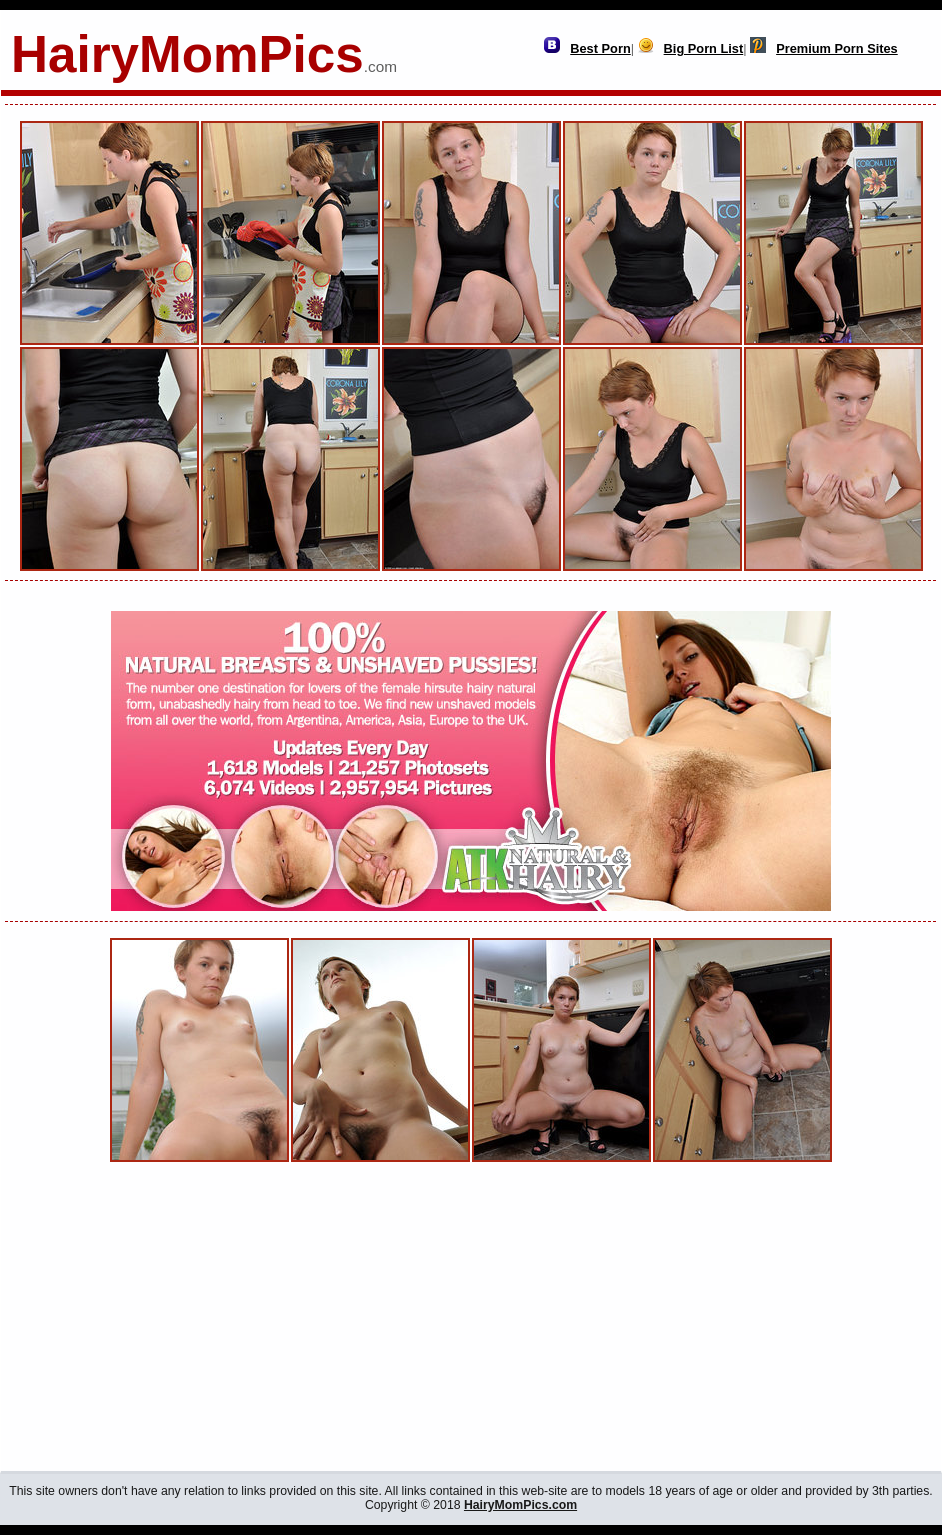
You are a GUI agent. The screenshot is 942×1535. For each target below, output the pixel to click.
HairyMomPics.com (520, 1505)
